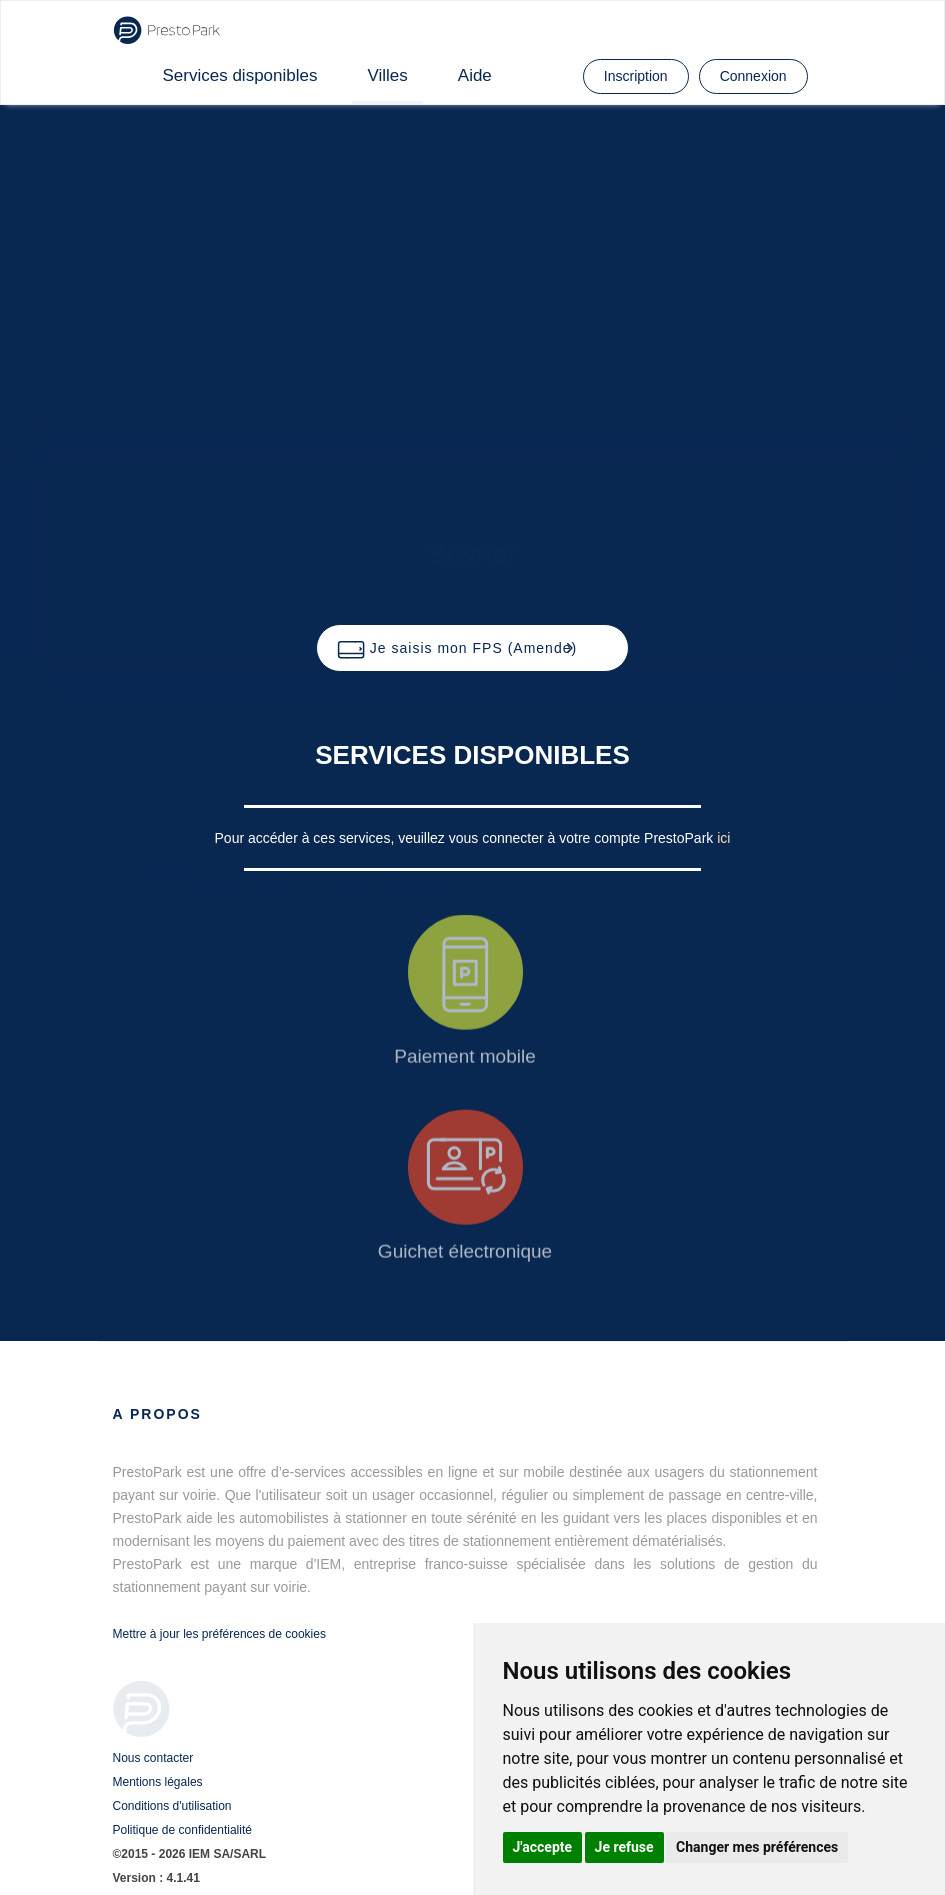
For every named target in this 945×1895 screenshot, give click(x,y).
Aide (475, 75)
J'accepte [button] (543, 1847)
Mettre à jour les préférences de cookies (219, 1634)
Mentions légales (158, 1782)
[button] (472, 648)
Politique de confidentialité (182, 1830)
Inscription (636, 76)
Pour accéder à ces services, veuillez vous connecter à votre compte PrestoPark (466, 838)
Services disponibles (240, 75)
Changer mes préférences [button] (757, 1847)
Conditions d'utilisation (172, 1806)
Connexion (753, 76)
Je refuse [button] (624, 1847)
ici (723, 838)
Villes (387, 75)
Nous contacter (153, 1758)
